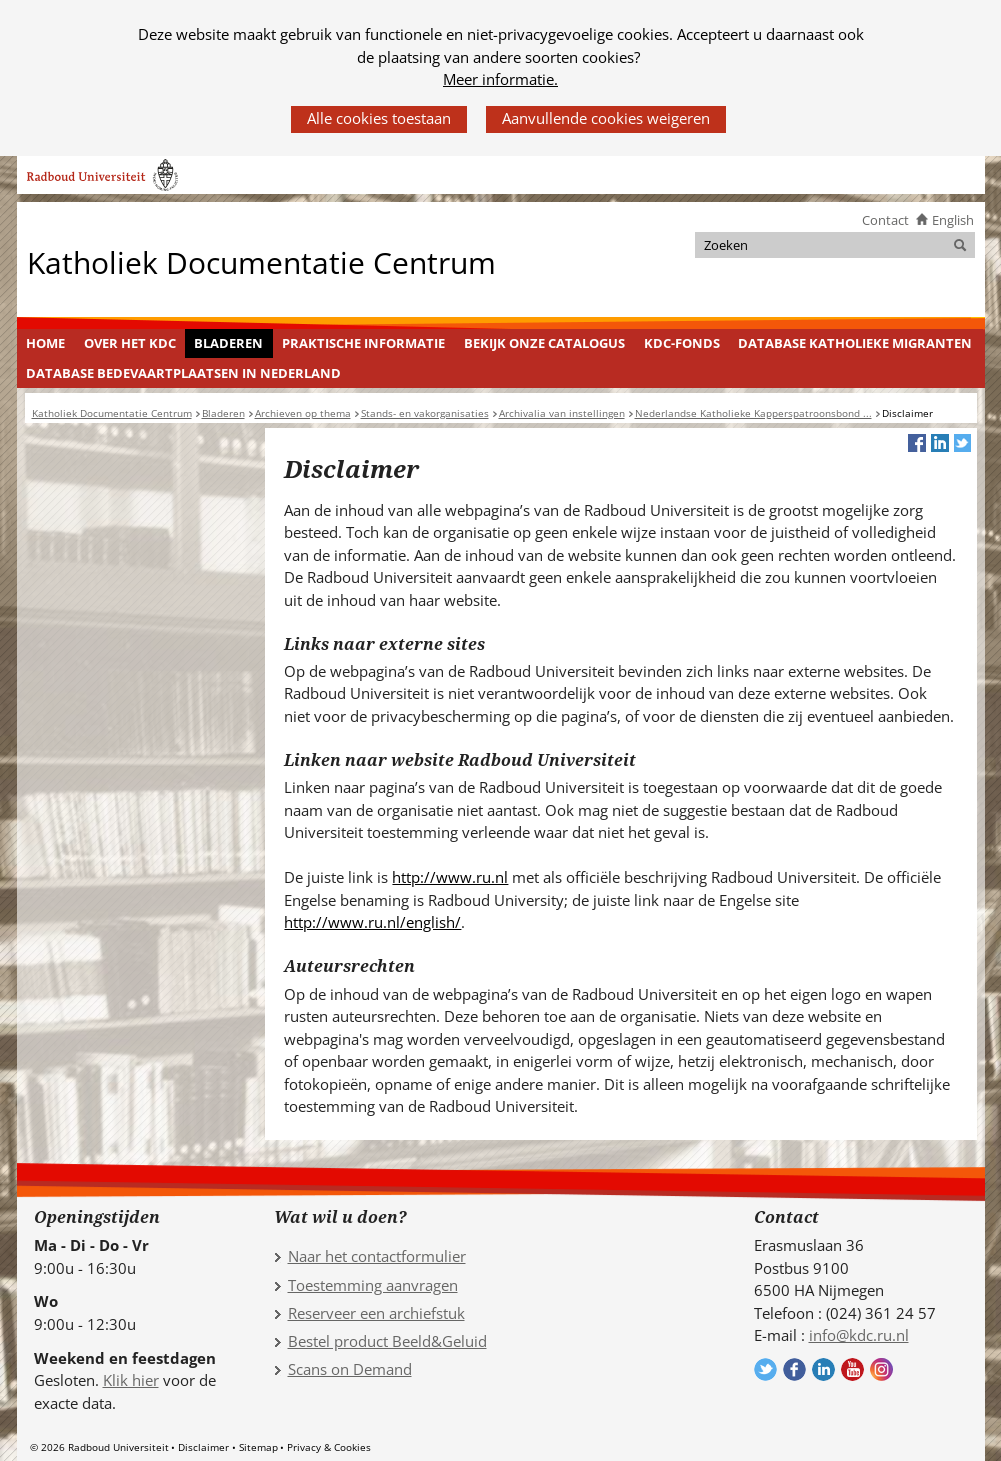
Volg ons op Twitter (765, 1369)
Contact (885, 220)
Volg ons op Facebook (794, 1369)
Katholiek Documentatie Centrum (261, 261)
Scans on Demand (350, 1369)
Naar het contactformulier (377, 1256)
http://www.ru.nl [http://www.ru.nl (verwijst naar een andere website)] (450, 877)
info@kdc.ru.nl (859, 1335)
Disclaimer (203, 1447)
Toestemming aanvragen (373, 1285)
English (953, 220)
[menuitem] (46, 344)
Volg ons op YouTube (852, 1369)
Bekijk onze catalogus (544, 343)
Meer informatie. (500, 79)
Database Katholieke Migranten (855, 343)
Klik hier (131, 1380)
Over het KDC (130, 343)
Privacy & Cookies (329, 1447)
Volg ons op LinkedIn (823, 1369)
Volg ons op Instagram (881, 1369)
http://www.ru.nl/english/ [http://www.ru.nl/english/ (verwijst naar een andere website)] (372, 922)
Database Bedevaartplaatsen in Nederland (183, 373)
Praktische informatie (363, 343)
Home (45, 343)
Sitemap (258, 1447)
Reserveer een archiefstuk (376, 1313)
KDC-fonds (682, 343)
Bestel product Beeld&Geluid (387, 1341)
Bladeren (228, 343)
